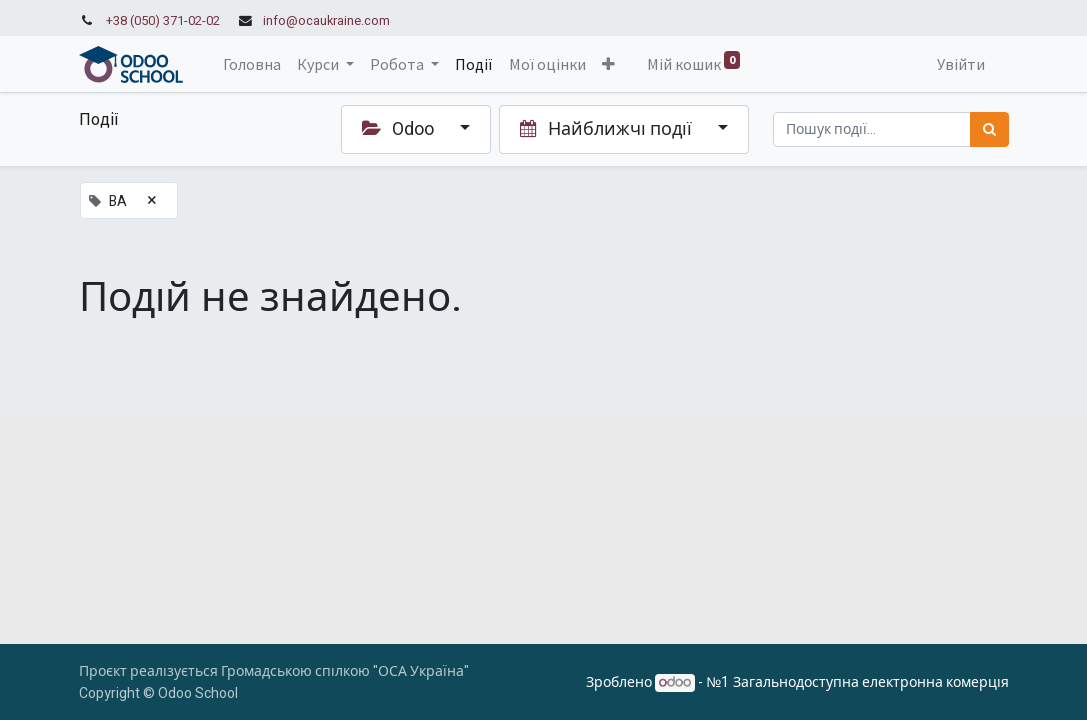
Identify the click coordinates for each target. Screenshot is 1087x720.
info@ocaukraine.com (326, 21)
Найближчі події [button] (608, 129)
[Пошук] (989, 129)
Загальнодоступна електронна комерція (871, 682)
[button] (608, 64)
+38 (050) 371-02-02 (163, 21)
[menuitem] (252, 64)
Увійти (961, 64)
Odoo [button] (400, 129)
